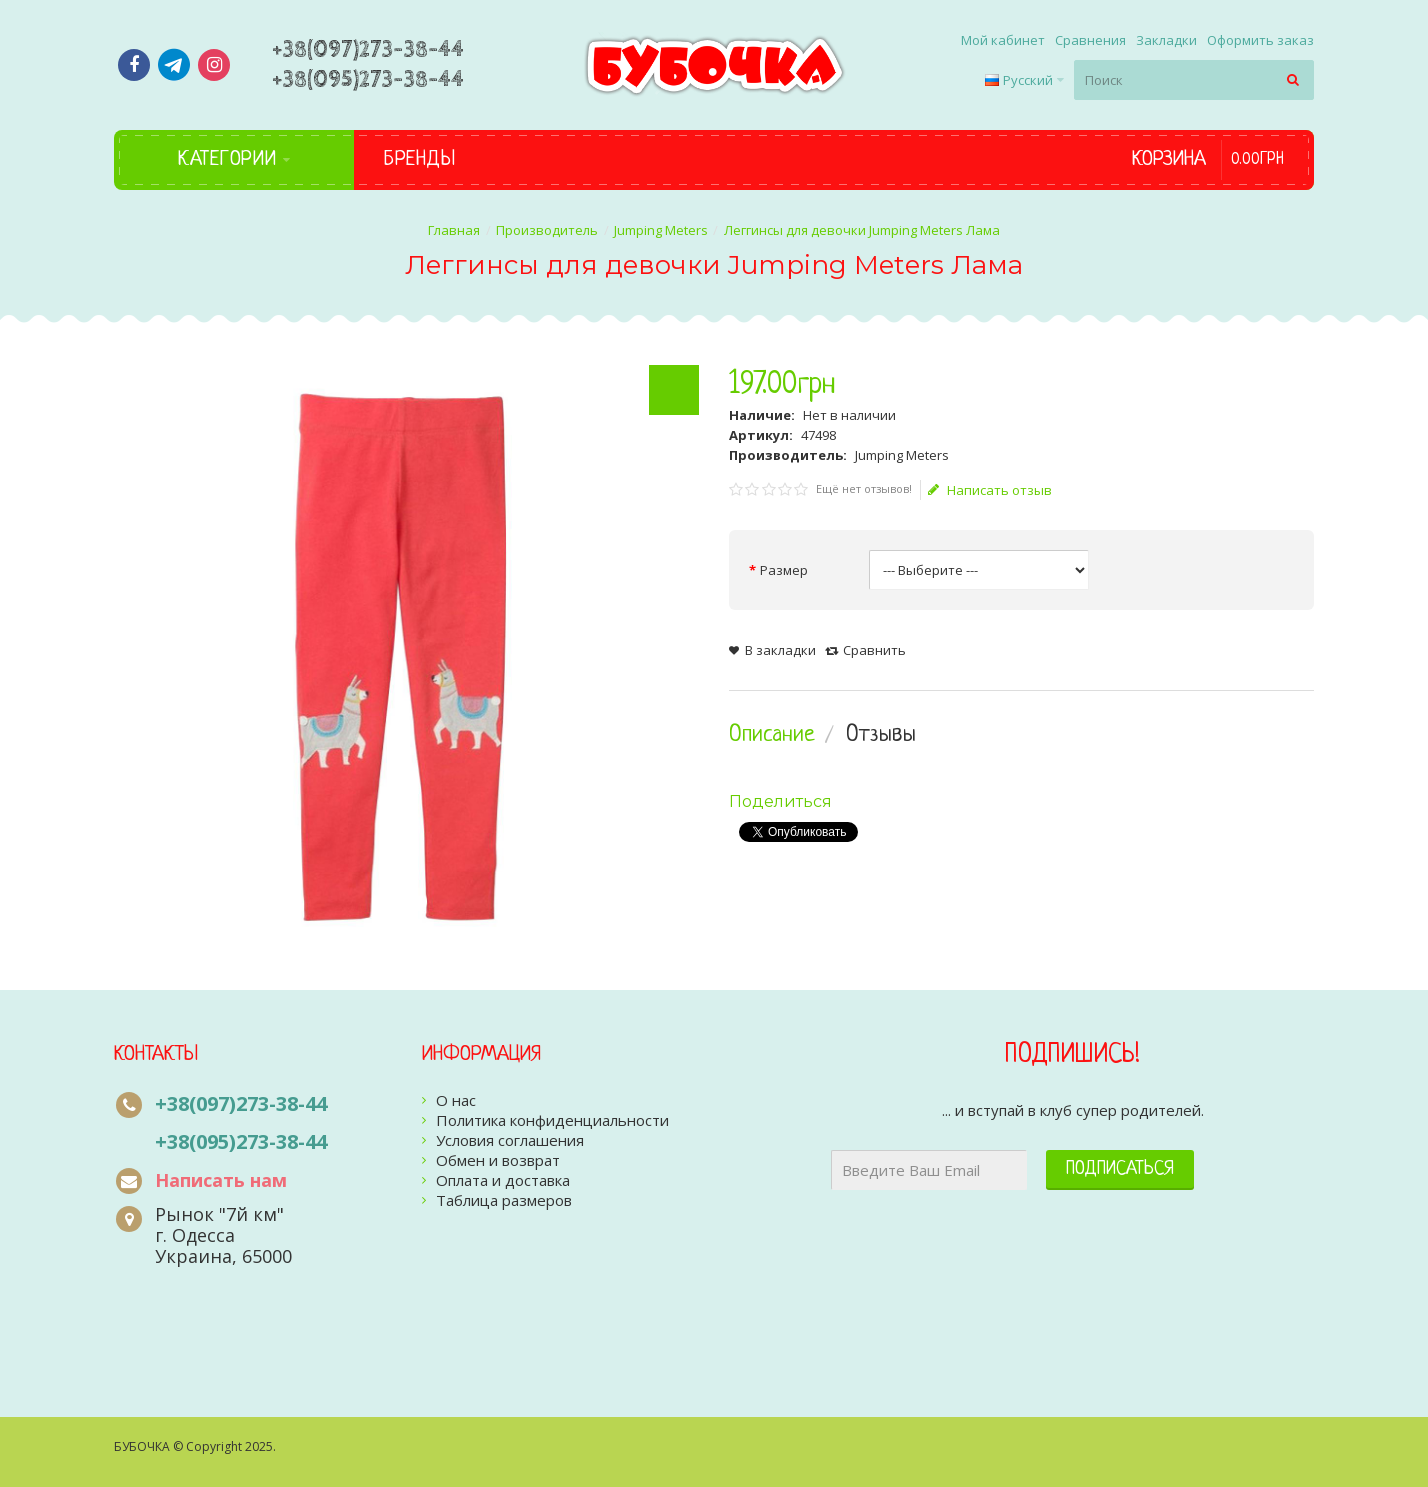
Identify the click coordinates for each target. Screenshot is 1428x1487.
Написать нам (221, 1180)
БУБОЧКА (142, 1446)
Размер (784, 570)
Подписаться (1120, 1169)
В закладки (780, 650)
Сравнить (874, 650)
